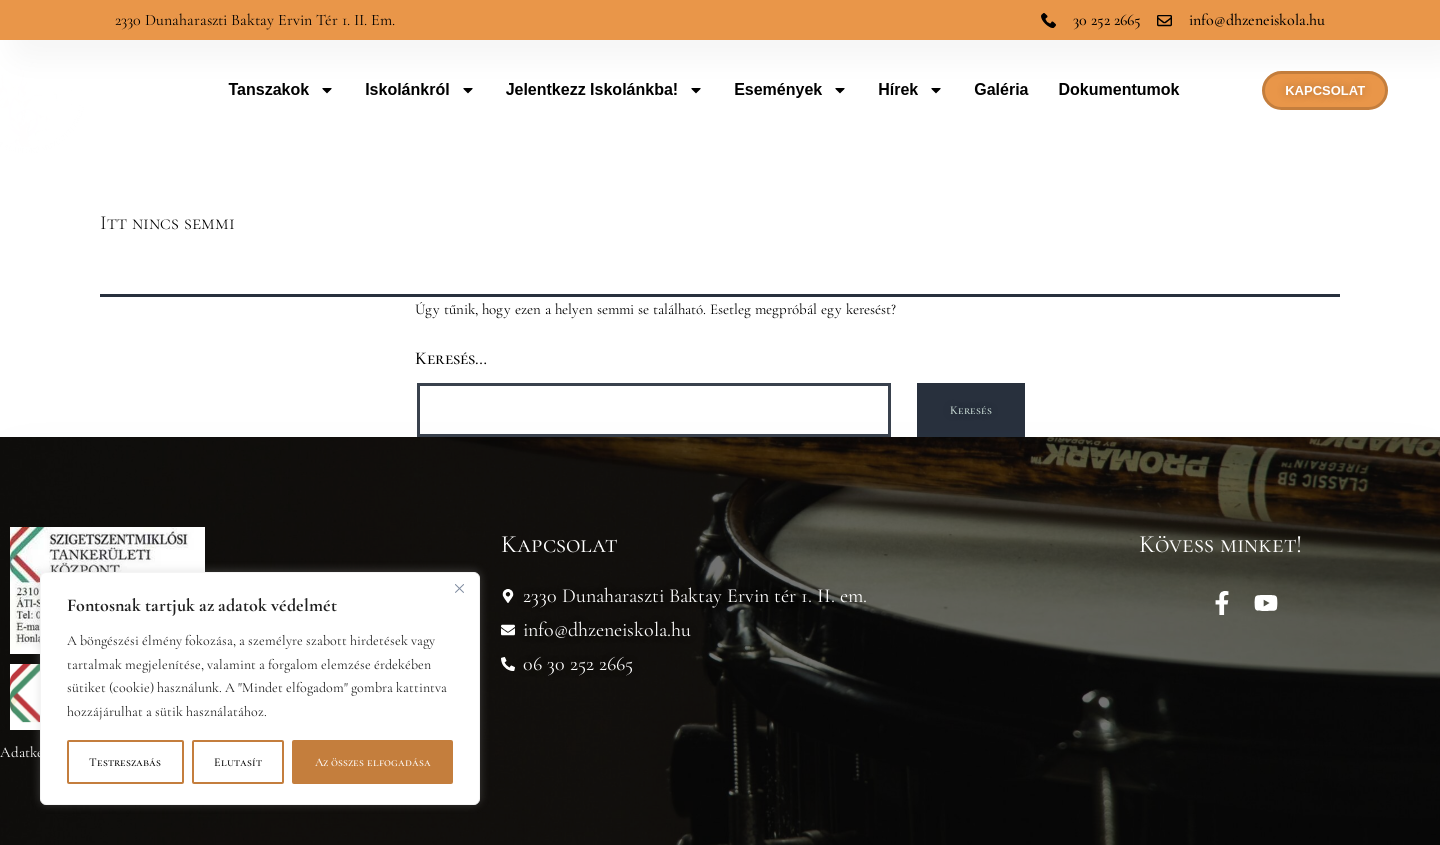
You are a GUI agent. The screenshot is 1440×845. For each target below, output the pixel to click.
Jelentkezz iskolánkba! (605, 90)
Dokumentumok (1119, 89)
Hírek (911, 90)
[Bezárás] (459, 589)
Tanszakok (282, 90)
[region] (260, 688)
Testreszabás (125, 762)
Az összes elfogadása (373, 762)
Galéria (1001, 89)
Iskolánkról (420, 90)
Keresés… (451, 358)
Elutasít (238, 762)
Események (791, 90)
